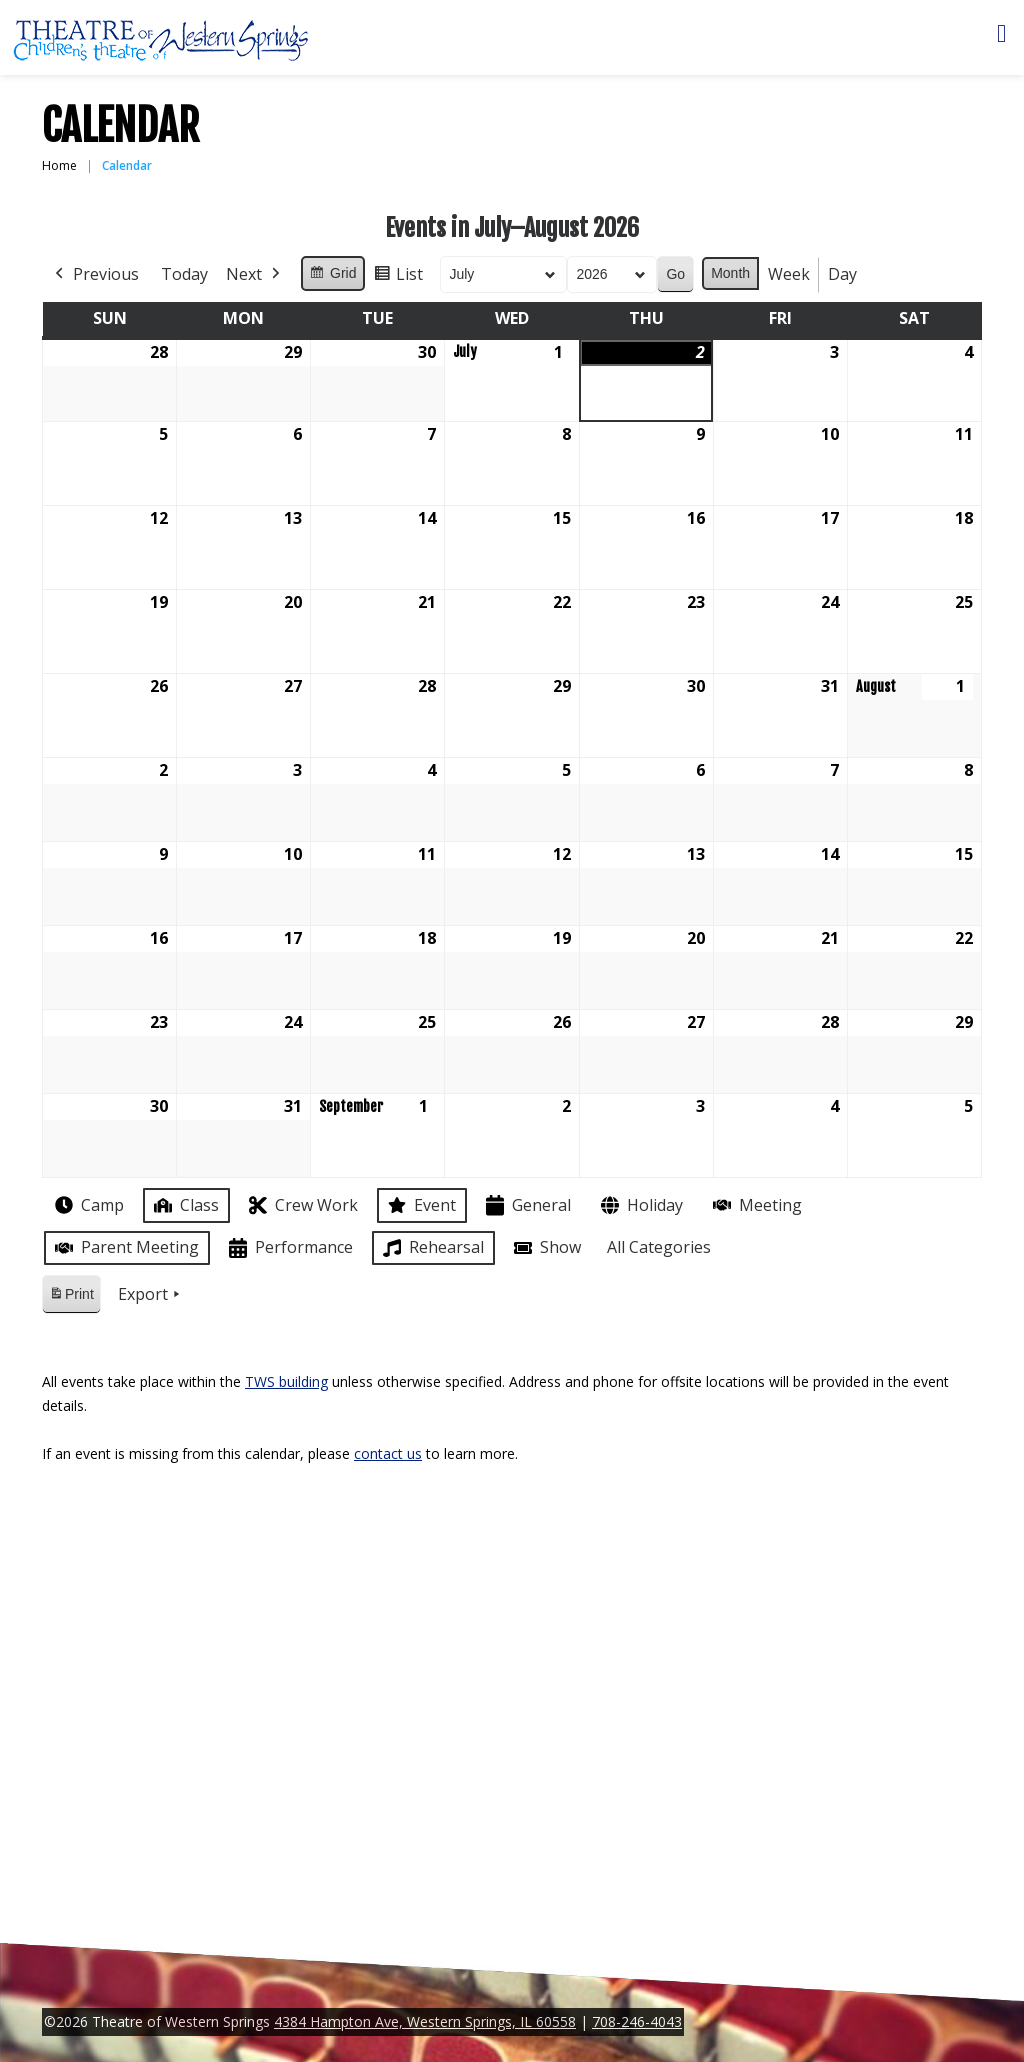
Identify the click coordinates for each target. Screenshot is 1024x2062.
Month (730, 273)
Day (842, 274)
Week (789, 274)
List (398, 277)
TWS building (286, 1381)
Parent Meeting (125, 1247)
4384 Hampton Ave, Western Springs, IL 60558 (425, 2021)
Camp (87, 1205)
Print (71, 1297)
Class (184, 1205)
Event (420, 1205)
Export (151, 1295)
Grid (332, 276)
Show (545, 1248)
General (526, 1205)
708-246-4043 (637, 2021)
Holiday (640, 1205)
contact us (388, 1453)
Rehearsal (431, 1248)
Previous (95, 275)
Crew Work (301, 1205)
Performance (289, 1248)
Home (59, 165)
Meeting (755, 1205)
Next (255, 275)
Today (184, 274)
